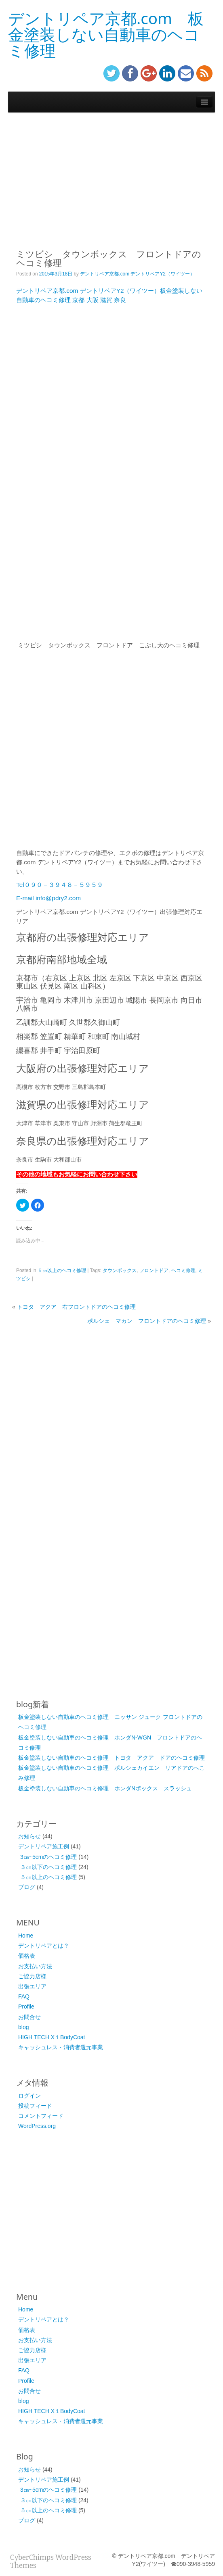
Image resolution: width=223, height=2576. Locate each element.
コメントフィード (40, 2116)
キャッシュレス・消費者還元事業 (60, 2047)
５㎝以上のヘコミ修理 (62, 1270)
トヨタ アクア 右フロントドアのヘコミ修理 (76, 1307)
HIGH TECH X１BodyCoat (51, 2037)
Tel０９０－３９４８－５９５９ (59, 884)
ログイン (29, 2095)
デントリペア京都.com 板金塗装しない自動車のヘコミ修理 (106, 34)
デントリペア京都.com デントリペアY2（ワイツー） (137, 274)
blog (23, 2027)
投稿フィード (35, 2106)
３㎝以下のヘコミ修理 (48, 1867)
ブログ (26, 1887)
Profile (26, 2006)
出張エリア (32, 1986)
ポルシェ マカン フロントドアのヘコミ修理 (146, 1321)
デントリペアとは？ (43, 1945)
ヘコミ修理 (183, 1270)
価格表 (26, 1955)
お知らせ (29, 1836)
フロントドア (153, 1270)
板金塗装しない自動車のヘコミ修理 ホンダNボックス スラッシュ (105, 1788)
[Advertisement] (111, 177)
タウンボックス (120, 1270)
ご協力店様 (32, 1976)
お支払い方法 (35, 1966)
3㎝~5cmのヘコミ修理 (48, 1857)
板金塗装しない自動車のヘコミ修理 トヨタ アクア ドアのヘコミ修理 (111, 1757)
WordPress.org (37, 2126)
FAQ (23, 1996)
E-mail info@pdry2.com (48, 898)
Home (25, 1935)
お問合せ (29, 2017)
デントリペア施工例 (43, 1846)
